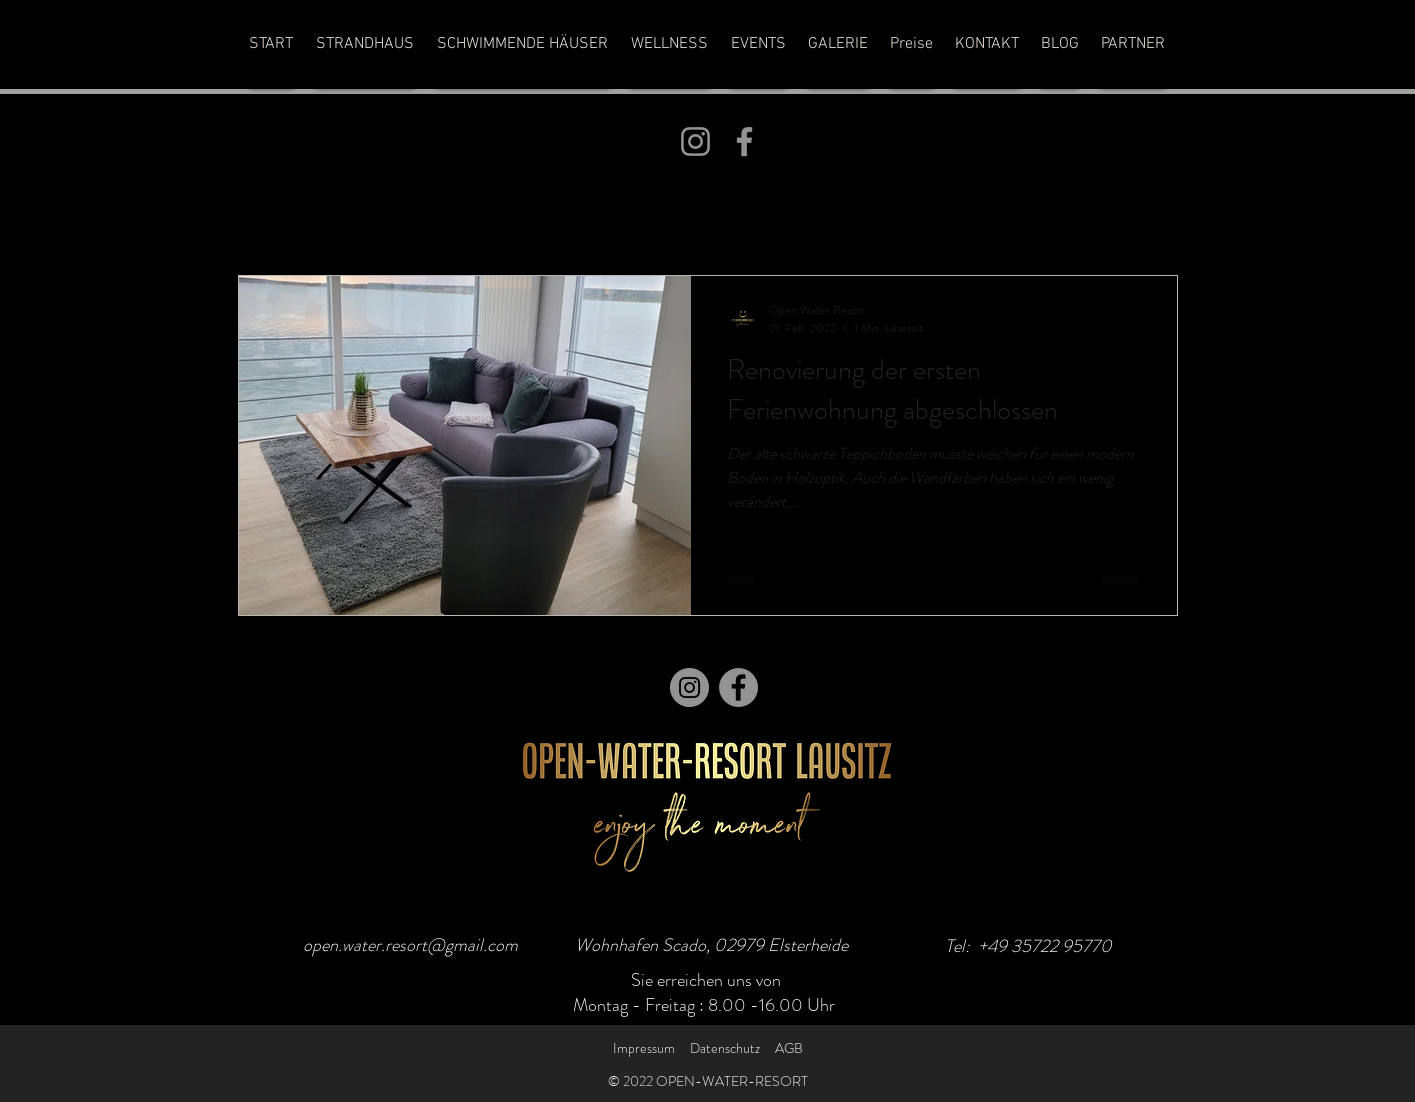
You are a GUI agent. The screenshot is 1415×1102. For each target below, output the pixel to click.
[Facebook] (744, 141)
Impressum (644, 1048)
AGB (789, 1048)
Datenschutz (725, 1048)
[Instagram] (695, 141)
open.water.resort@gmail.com (410, 945)
